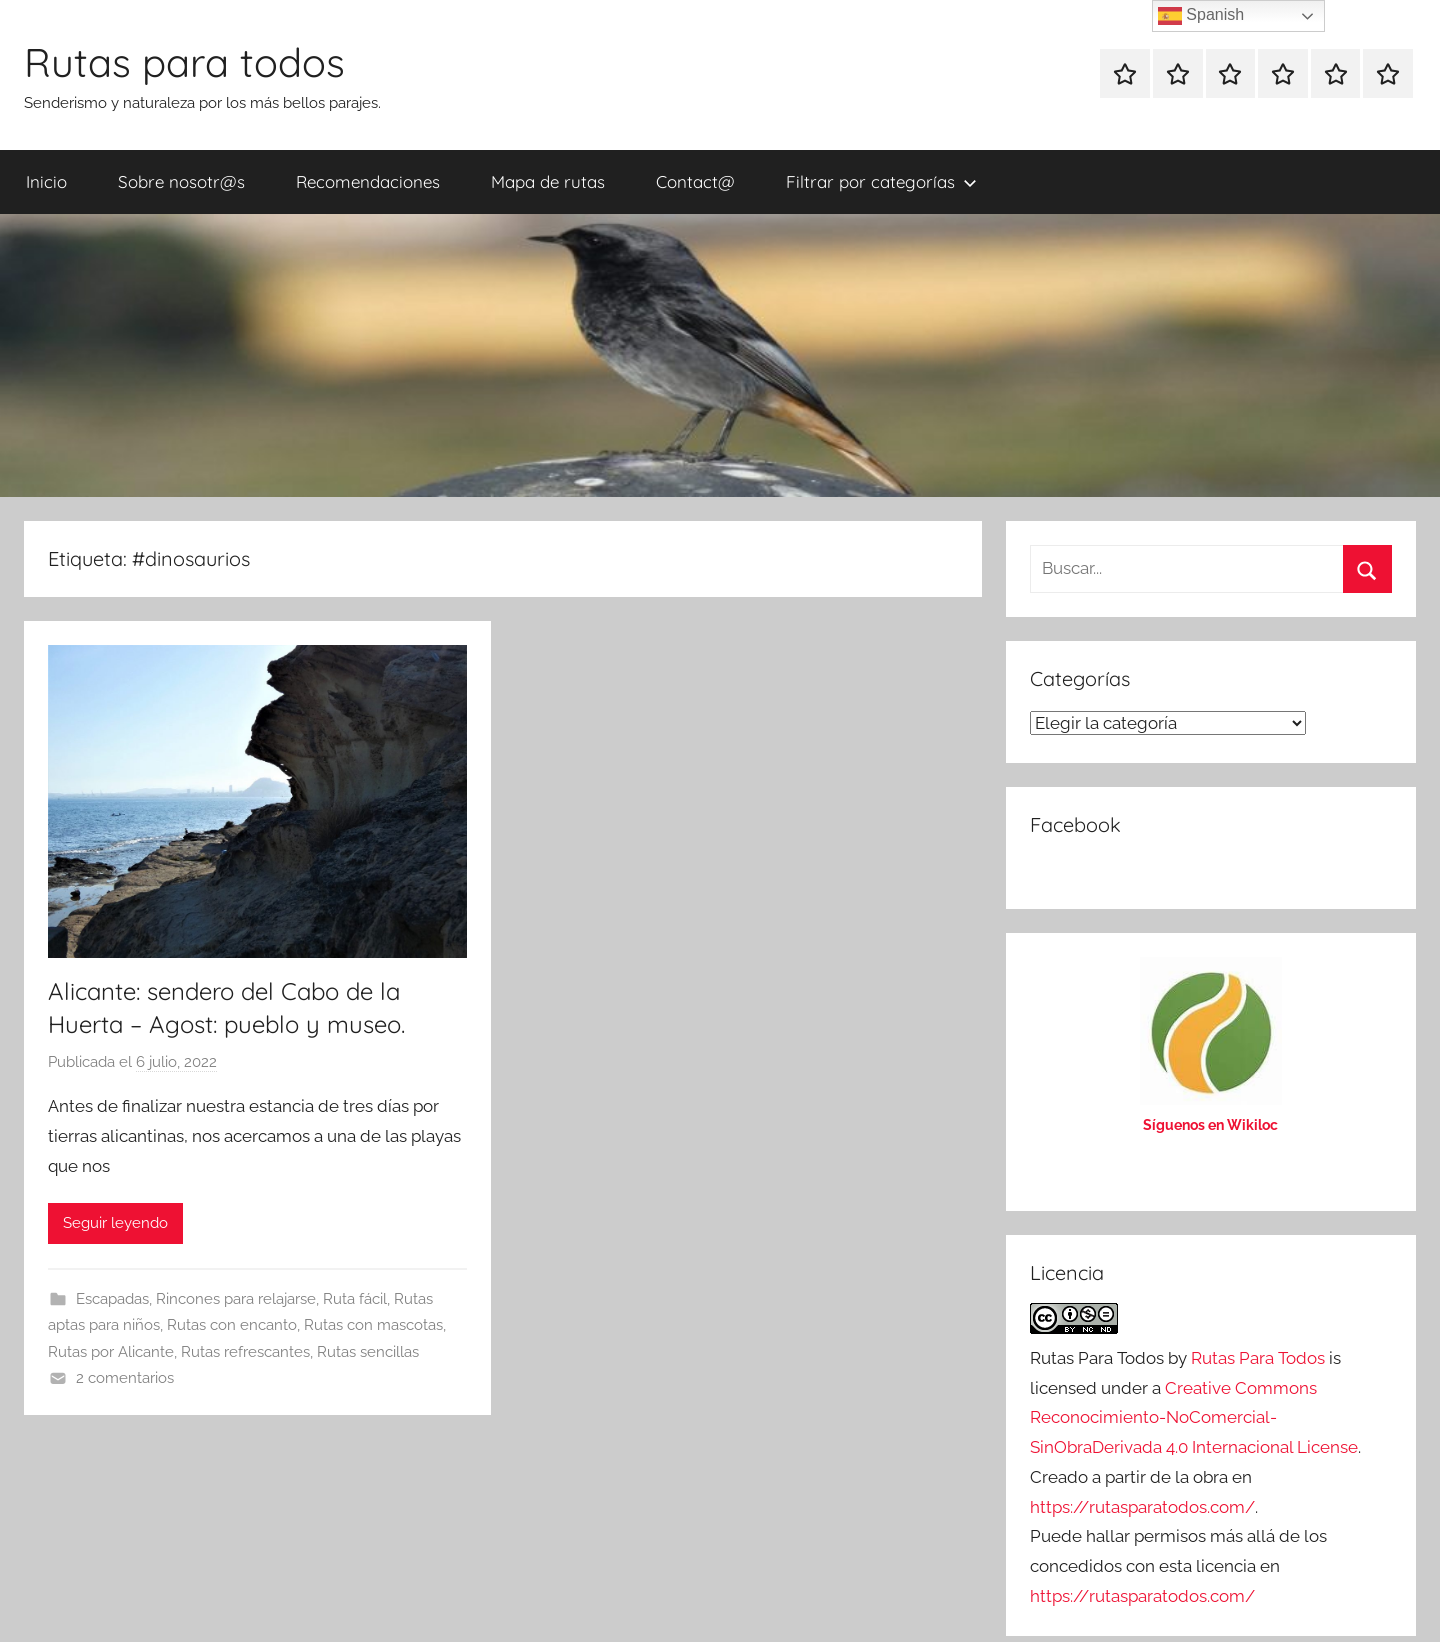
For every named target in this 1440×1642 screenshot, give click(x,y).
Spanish (1201, 16)
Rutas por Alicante (111, 1352)
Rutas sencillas (368, 1352)
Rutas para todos (184, 62)
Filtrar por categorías (881, 181)
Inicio (46, 181)
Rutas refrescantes (245, 1352)
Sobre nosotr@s (181, 181)
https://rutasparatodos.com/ (1142, 1507)
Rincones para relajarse (236, 1299)
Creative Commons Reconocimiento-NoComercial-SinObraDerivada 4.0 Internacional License (1194, 1418)
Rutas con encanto (232, 1325)
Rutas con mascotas (373, 1325)
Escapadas (112, 1299)
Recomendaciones (368, 181)
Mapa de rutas (548, 181)
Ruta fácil (355, 1299)
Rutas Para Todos (1258, 1358)
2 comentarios (125, 1378)
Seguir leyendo (115, 1223)
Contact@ (695, 181)
